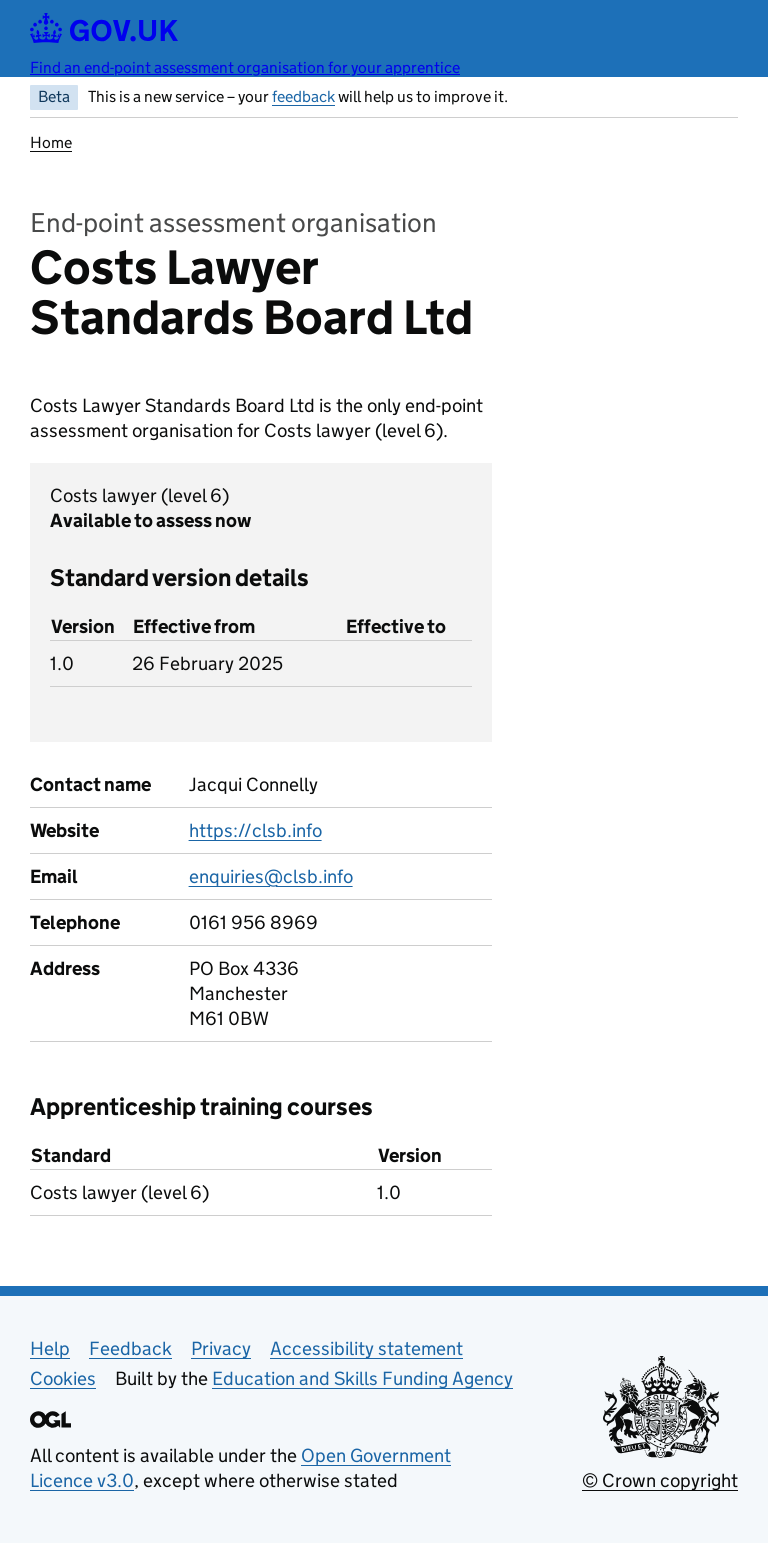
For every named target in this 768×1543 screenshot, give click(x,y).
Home (51, 142)
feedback (303, 96)
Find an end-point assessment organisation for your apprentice (245, 67)
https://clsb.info (255, 830)
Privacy (221, 1348)
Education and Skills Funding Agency (362, 1378)
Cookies (63, 1378)
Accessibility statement (366, 1348)
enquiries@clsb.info (271, 876)
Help (50, 1348)
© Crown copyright (660, 1480)
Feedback (130, 1348)
